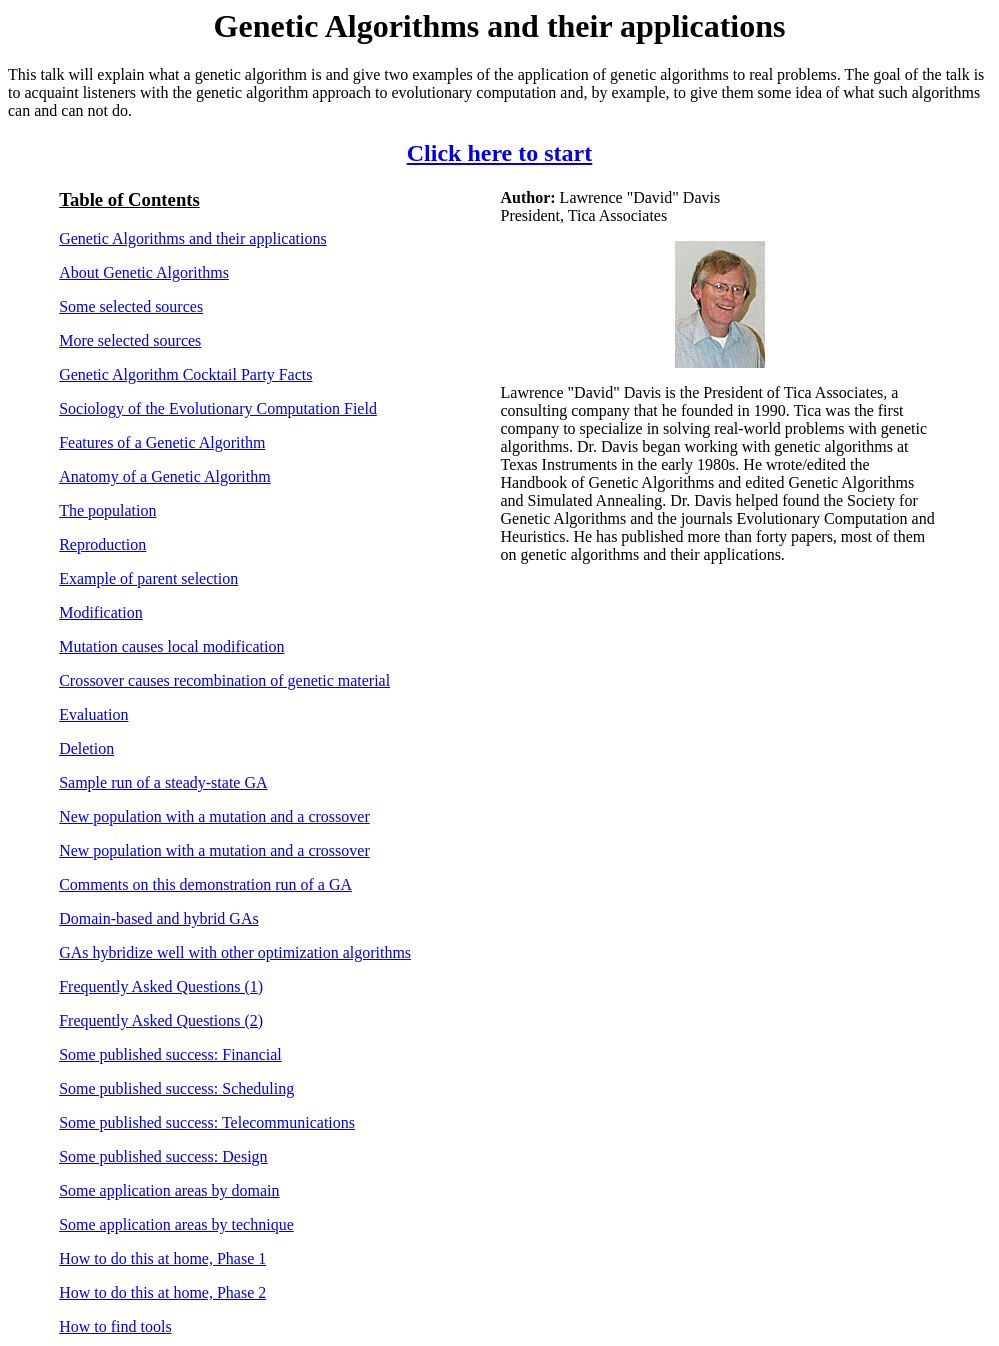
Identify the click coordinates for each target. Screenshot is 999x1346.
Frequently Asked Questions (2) (161, 1020)
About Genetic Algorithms (144, 272)
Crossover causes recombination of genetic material (224, 680)
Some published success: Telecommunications (207, 1122)
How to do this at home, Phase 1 (162, 1258)
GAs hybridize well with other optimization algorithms (235, 952)
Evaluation (93, 714)
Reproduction (102, 544)
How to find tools (115, 1326)
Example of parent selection (148, 578)
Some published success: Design (163, 1156)
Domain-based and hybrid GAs (159, 918)
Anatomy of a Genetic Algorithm (165, 476)
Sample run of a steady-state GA (163, 782)
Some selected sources (131, 306)
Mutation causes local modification (171, 646)
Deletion (86, 748)
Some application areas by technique (176, 1224)
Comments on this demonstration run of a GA (205, 884)
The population (107, 510)
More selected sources (130, 340)
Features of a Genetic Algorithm (162, 442)
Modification (101, 612)
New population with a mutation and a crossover (214, 816)
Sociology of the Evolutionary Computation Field (218, 408)
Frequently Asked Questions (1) (161, 986)
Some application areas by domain (169, 1190)
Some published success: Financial (170, 1054)
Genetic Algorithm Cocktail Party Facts (185, 374)
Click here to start (500, 153)
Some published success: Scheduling (176, 1088)
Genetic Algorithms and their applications (193, 238)
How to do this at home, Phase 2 (162, 1292)
